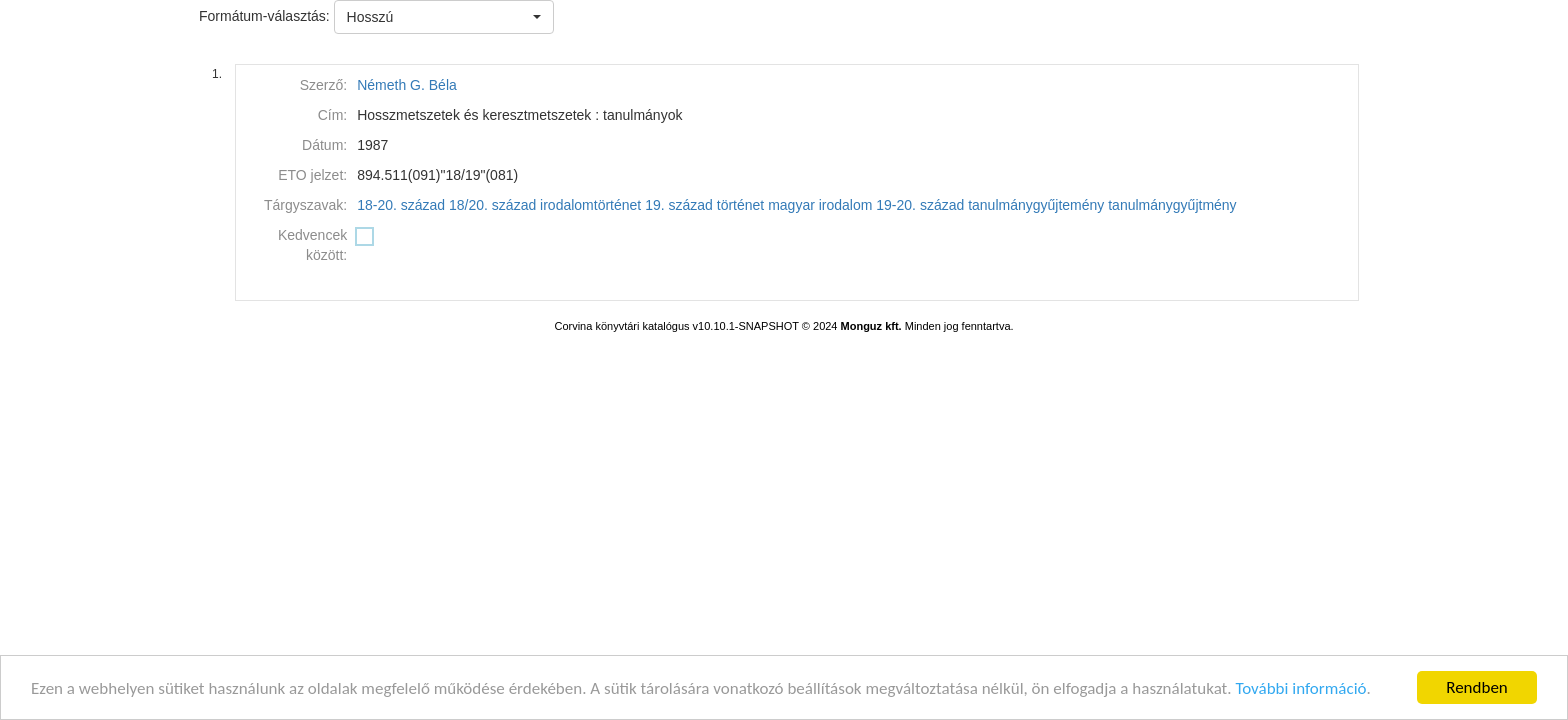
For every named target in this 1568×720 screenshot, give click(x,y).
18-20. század (401, 205)
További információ (1300, 688)
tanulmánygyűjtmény (1172, 205)
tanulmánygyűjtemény (1036, 205)
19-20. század (920, 205)
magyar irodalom (820, 205)
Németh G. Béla (407, 85)
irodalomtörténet (590, 205)
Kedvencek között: (312, 245)
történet (740, 205)
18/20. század (492, 205)
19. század (679, 205)
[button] (444, 17)
